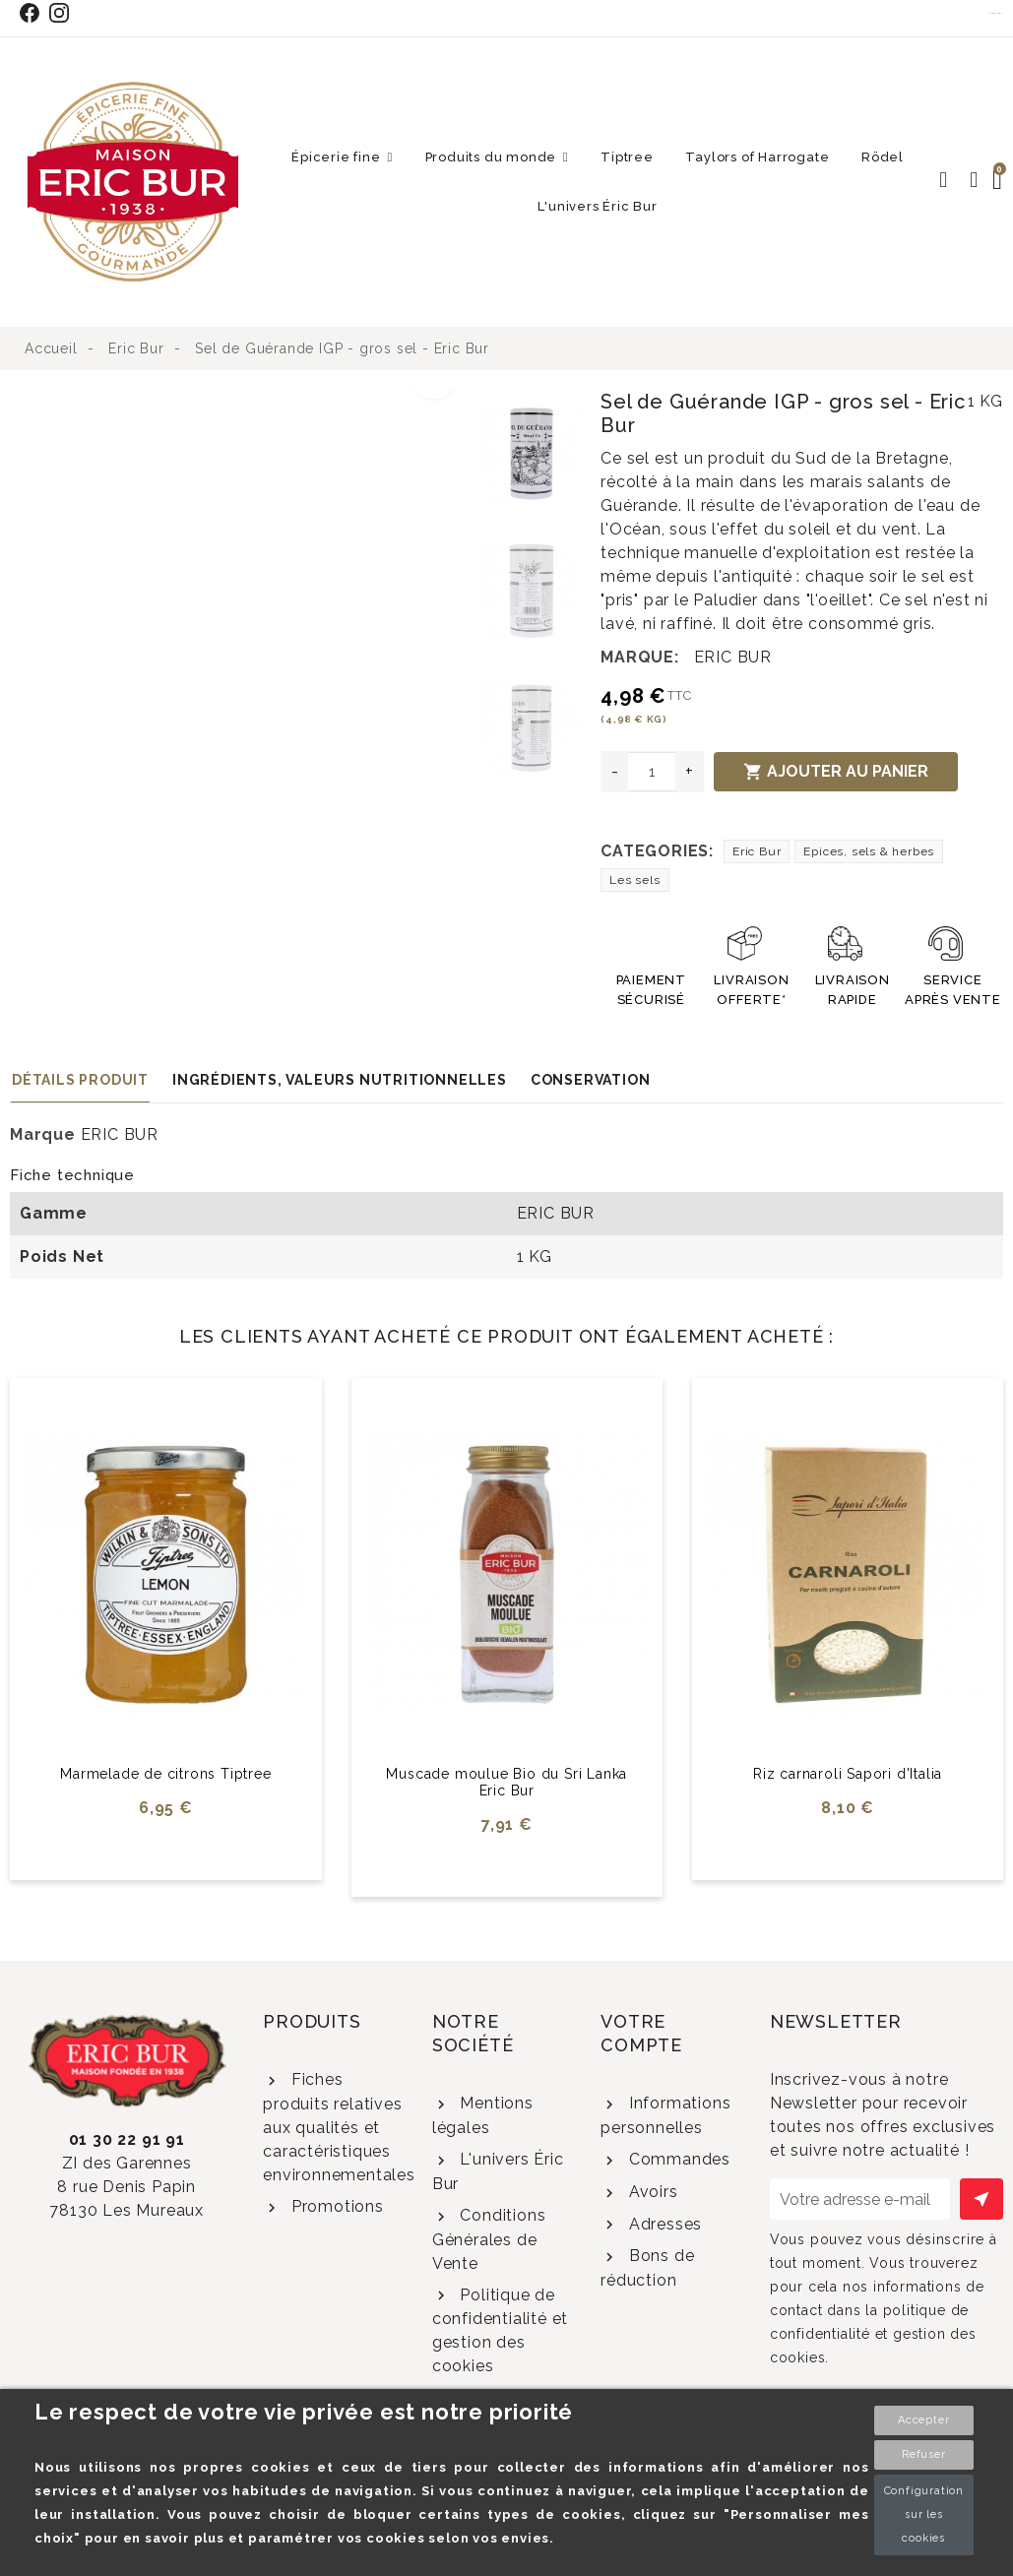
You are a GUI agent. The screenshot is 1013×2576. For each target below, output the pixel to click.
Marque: (640, 657)
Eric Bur (756, 851)
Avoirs (651, 2191)
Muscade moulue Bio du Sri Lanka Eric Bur (506, 1782)
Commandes (677, 2159)
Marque (43, 1134)
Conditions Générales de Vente (489, 2239)
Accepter (923, 2420)
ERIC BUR (733, 657)
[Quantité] (651, 771)
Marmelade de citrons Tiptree (165, 1774)
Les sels (634, 880)
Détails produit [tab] (80, 1080)
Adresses (663, 2224)
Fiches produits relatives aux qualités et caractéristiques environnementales (339, 2127)
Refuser (924, 2454)
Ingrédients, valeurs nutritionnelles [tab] (339, 1080)
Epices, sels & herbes (868, 851)
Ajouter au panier (835, 772)
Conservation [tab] (591, 1080)
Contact (996, 13)
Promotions (335, 2206)
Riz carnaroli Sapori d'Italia (847, 1774)
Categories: (657, 851)
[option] (242, 401)
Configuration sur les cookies (924, 2514)
